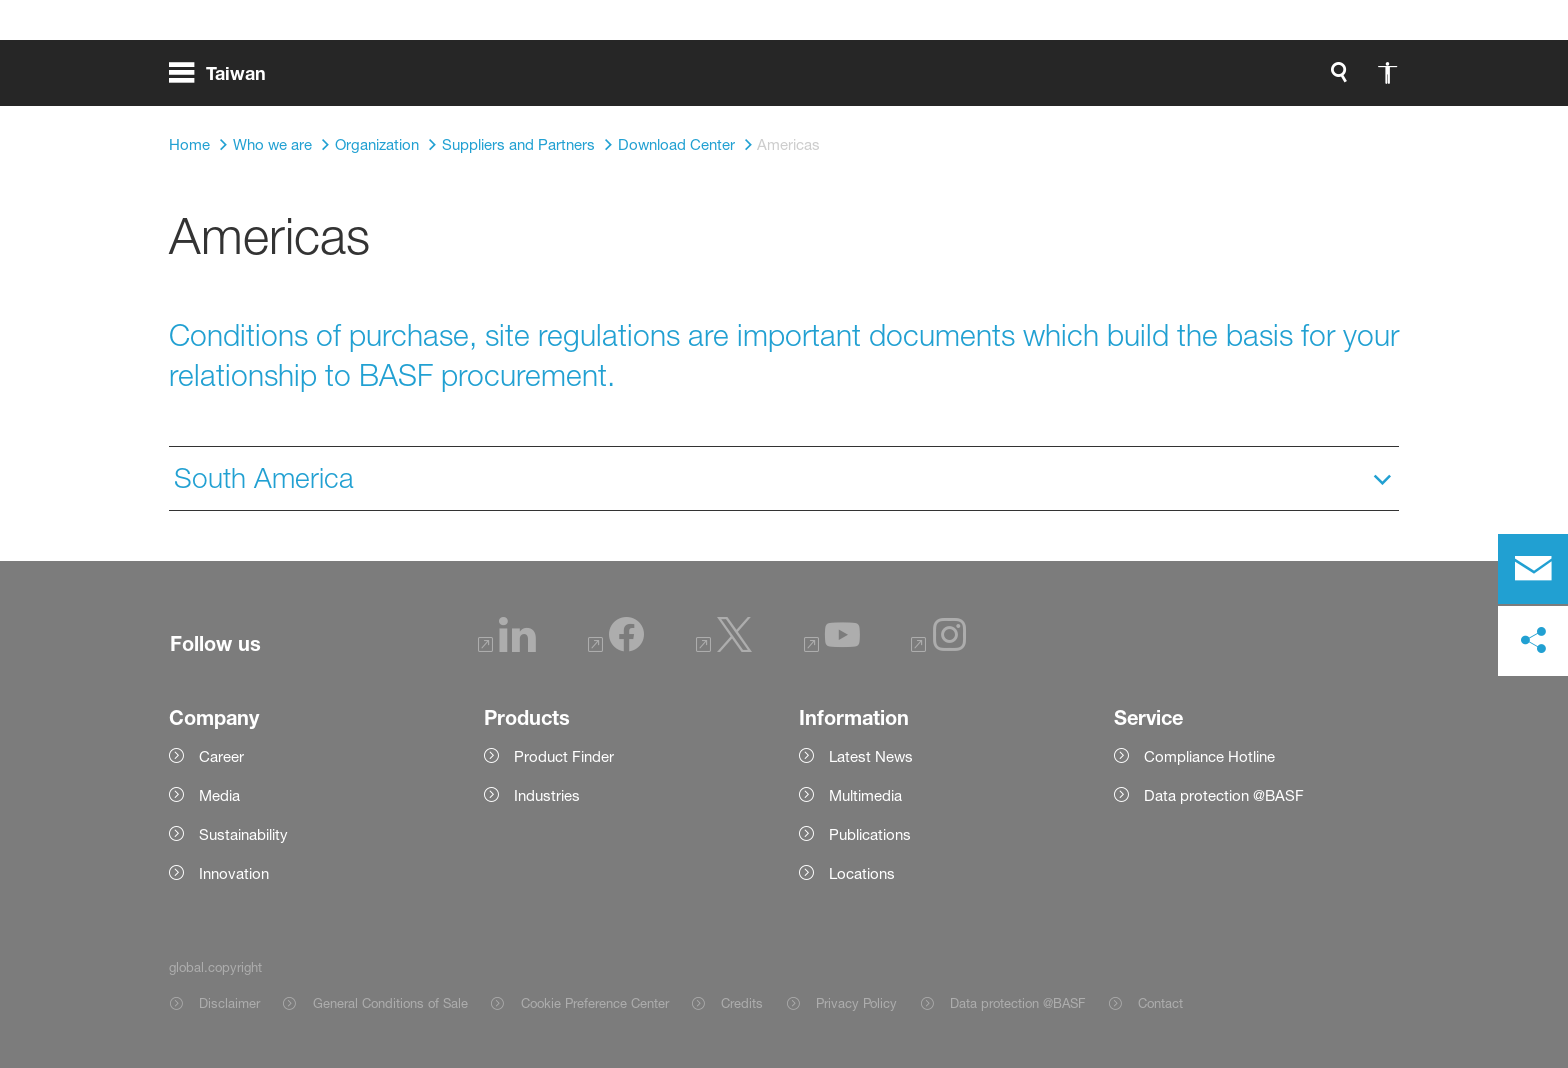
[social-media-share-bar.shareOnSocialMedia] (1533, 641)
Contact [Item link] (1160, 1003)
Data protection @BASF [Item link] (1017, 1003)
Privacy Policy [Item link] (856, 1003)
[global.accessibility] (1177, 80)
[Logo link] (1319, 80)
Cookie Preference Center (595, 1003)
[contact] (1533, 569)
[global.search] (1129, 80)
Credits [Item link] (742, 1003)
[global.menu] (225, 80)
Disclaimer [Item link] (229, 1003)
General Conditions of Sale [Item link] (390, 1003)
